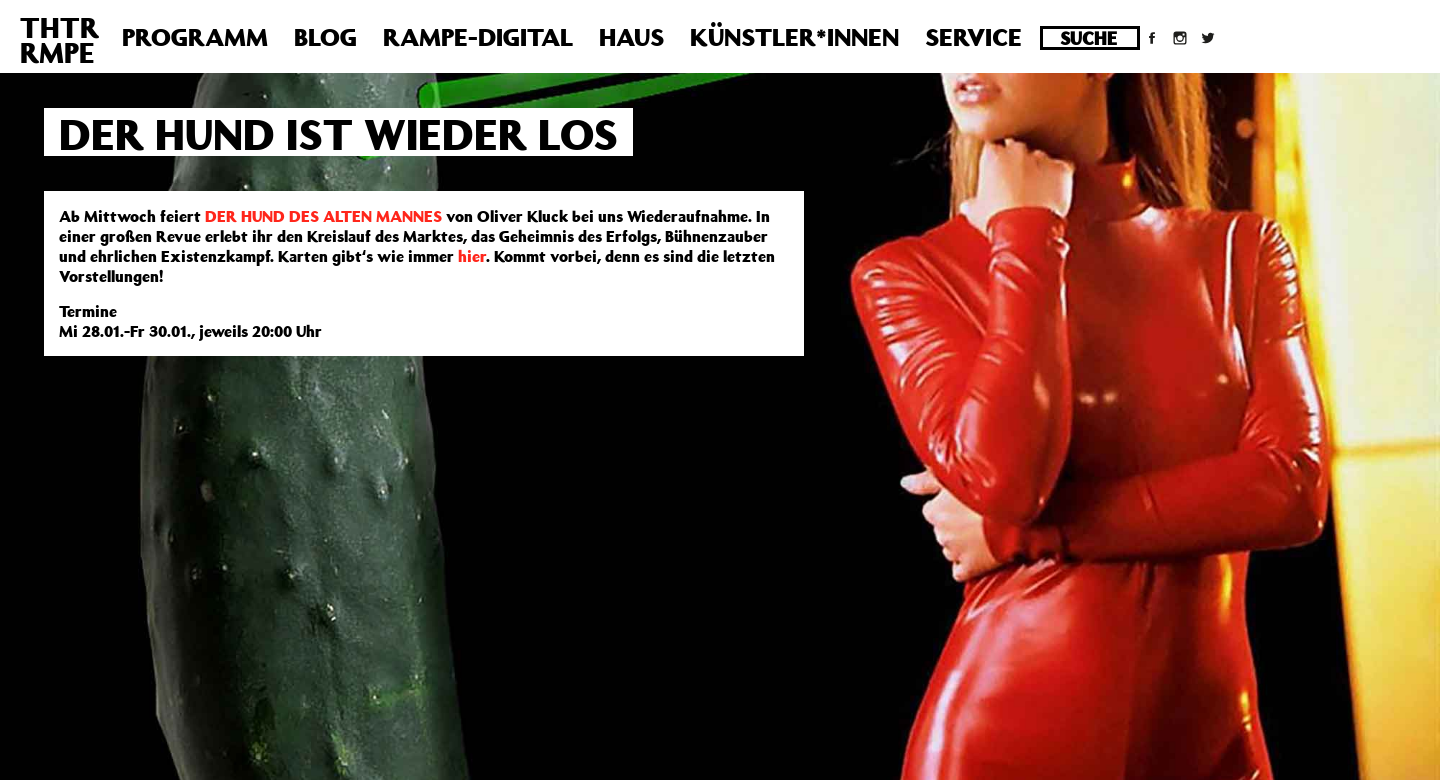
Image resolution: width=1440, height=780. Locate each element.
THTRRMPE (59, 40)
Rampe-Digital (478, 37)
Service (973, 37)
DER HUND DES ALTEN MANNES (323, 216)
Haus (631, 37)
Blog (325, 37)
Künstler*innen (794, 37)
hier (472, 256)
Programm (195, 37)
